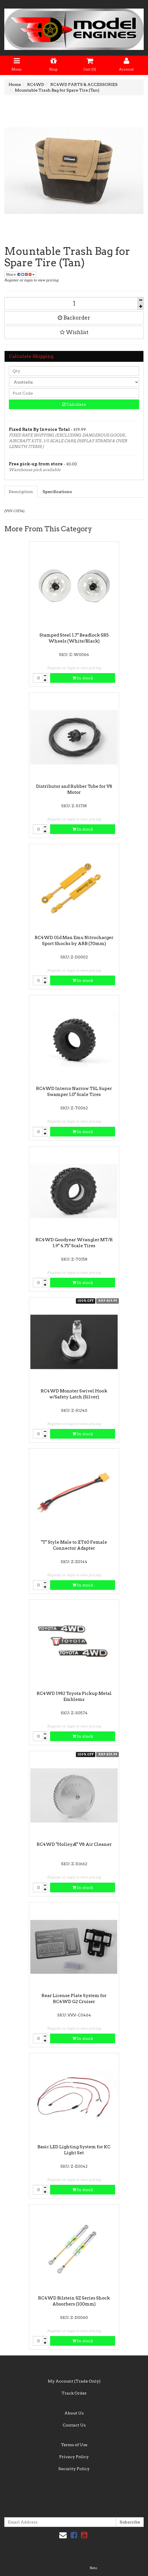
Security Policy (74, 2468)
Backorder (74, 318)
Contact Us (74, 2425)
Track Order (74, 2393)
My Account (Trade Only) (74, 2381)
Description (21, 491)
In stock (82, 678)
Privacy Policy (74, 2456)
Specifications (57, 491)
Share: (20, 274)
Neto (93, 2568)
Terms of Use (74, 2444)
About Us (74, 2413)
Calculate (74, 404)
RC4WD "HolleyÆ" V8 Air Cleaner (74, 1844)
